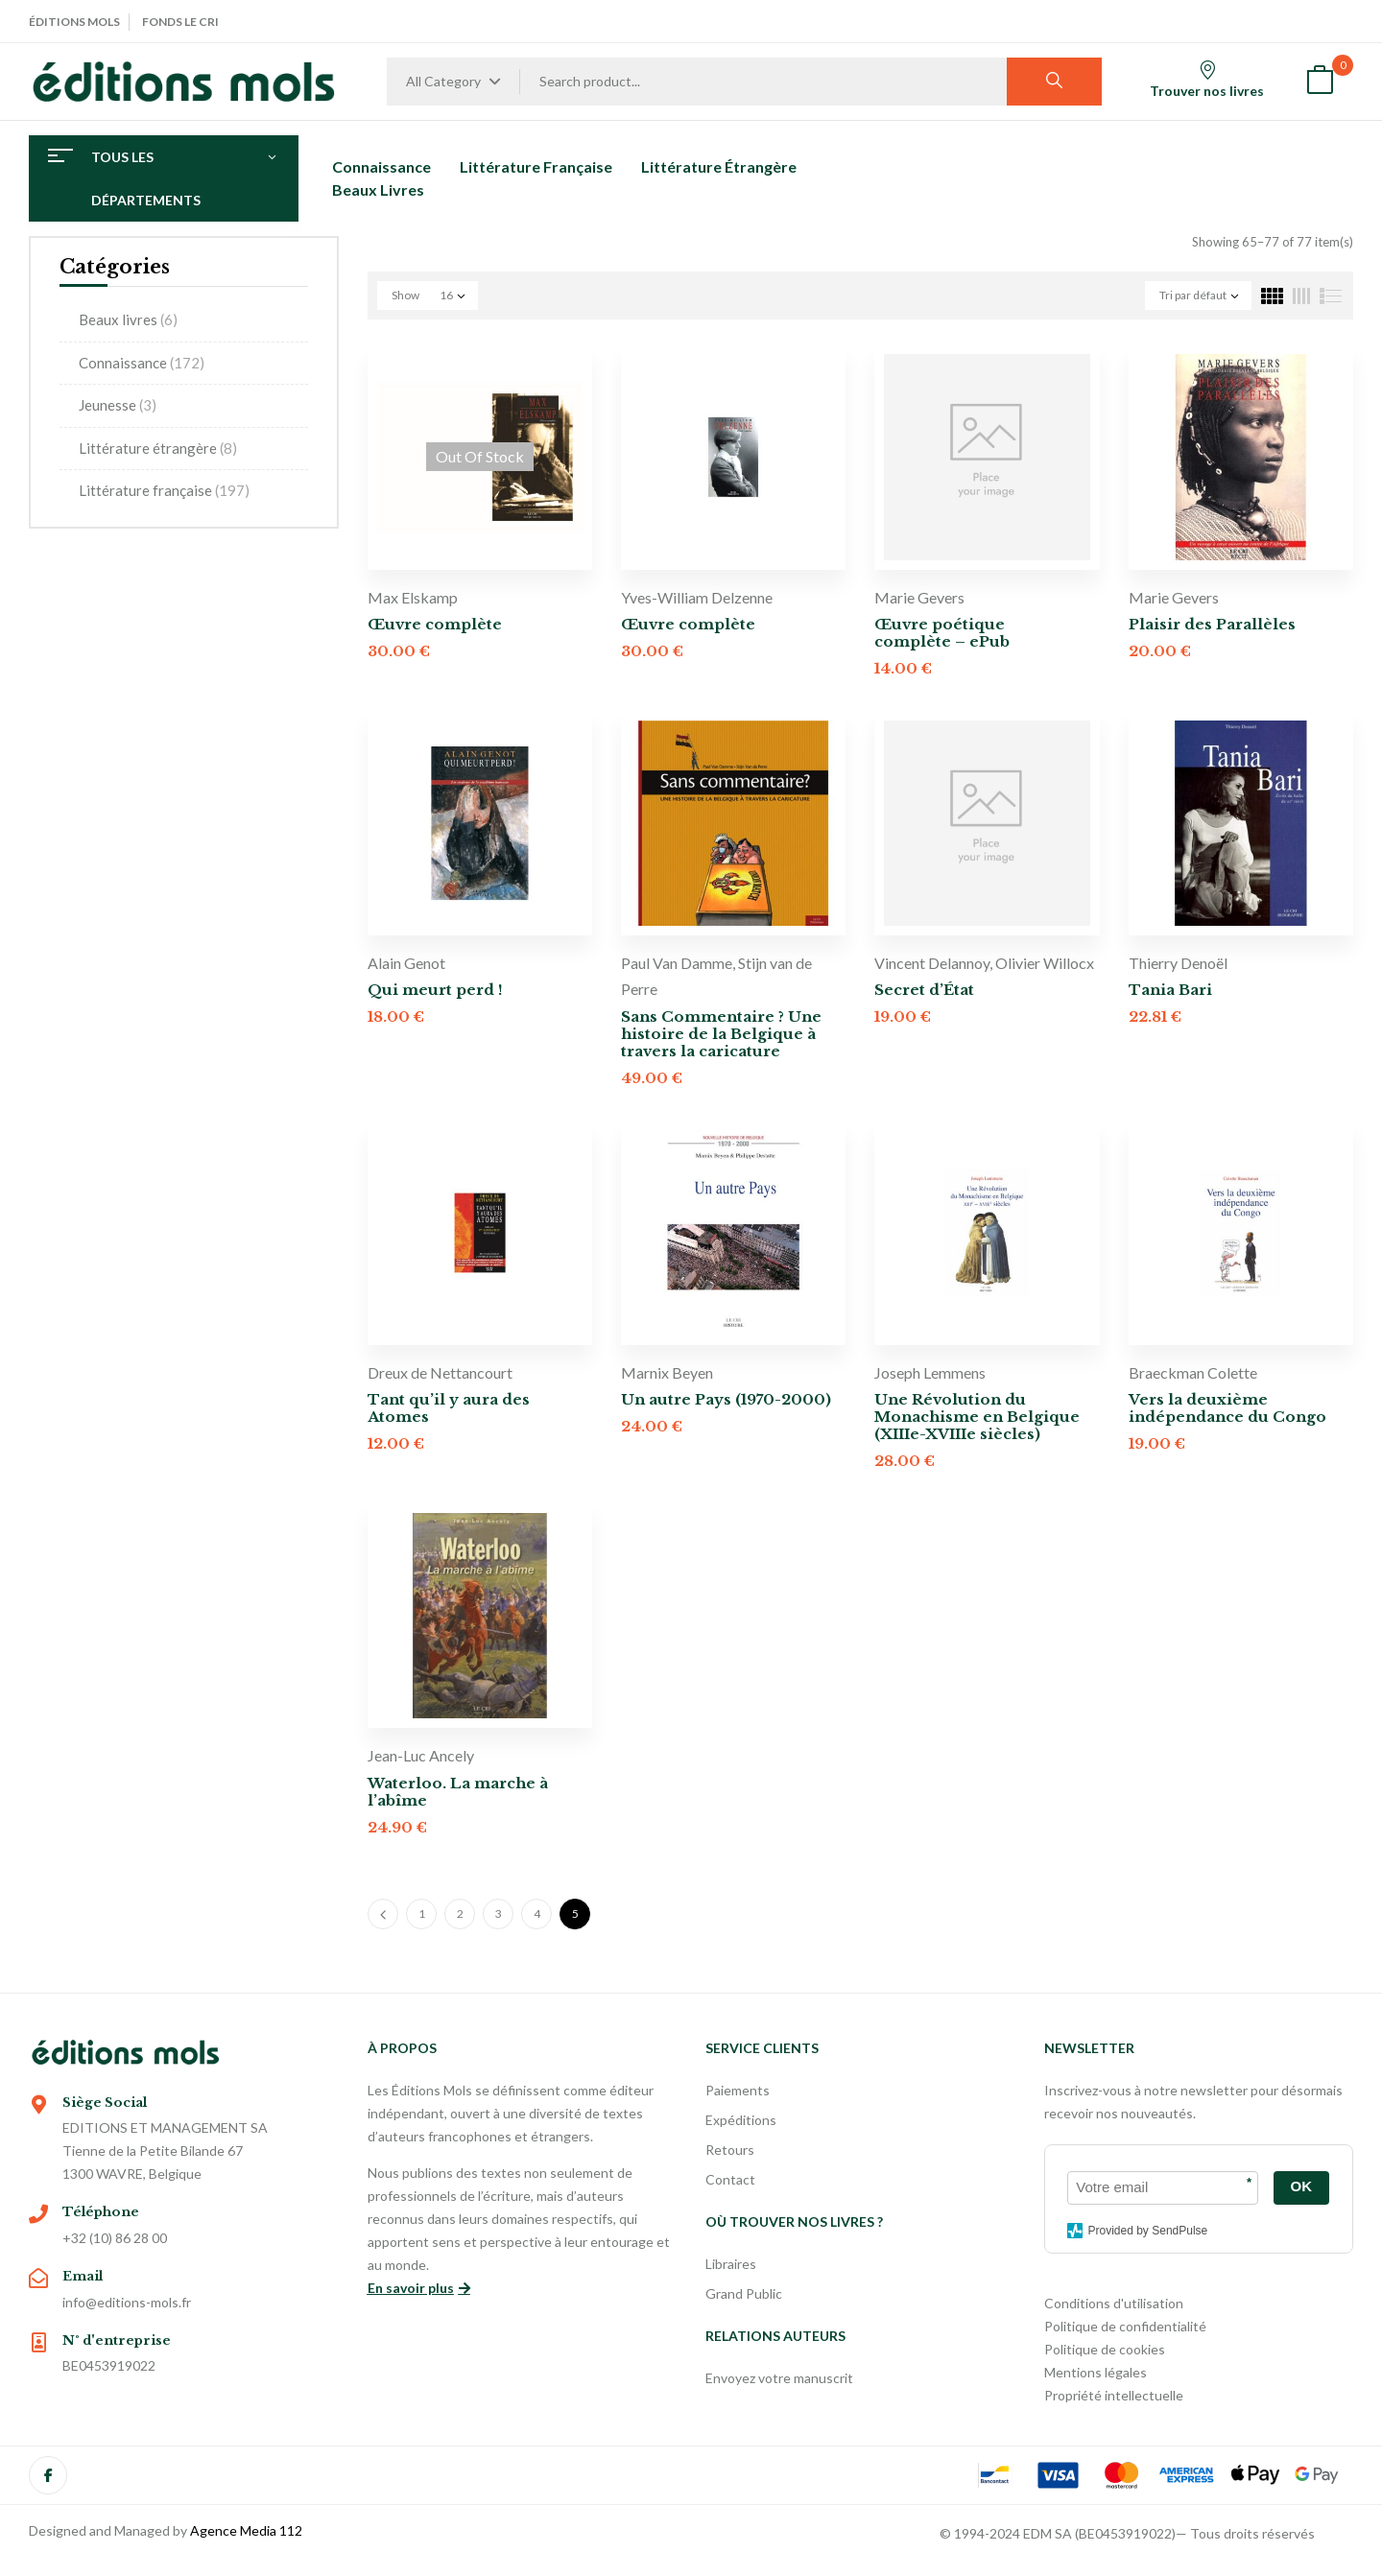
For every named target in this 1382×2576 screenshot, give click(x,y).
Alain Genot (406, 963)
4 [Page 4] (537, 1913)
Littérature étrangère (158, 448)
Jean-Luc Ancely (421, 1755)
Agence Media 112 (246, 2530)
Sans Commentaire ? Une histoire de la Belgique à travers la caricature (721, 1033)
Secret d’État (924, 990)
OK (1302, 2186)
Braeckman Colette (1193, 1372)
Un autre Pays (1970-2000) (726, 1399)
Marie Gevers (919, 597)
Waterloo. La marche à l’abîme (458, 1791)
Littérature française (164, 490)
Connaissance (141, 362)
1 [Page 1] (421, 1913)
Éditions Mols (74, 21)
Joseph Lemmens (930, 1372)
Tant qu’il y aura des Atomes (449, 1408)
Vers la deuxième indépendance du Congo (1227, 1408)
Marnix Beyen (667, 1372)
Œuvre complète (435, 624)
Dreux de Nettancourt (440, 1372)
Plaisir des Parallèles (1212, 624)
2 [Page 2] (460, 1913)
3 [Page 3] (498, 1913)
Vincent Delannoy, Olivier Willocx (984, 963)
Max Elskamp (413, 597)
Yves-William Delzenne (697, 597)
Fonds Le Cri (180, 21)
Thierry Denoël (1178, 963)
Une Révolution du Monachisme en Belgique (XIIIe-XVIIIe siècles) (977, 1416)
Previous (383, 1914)
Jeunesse (117, 405)
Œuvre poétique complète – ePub (942, 632)
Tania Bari (1170, 990)
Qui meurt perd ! (435, 990)
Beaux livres (128, 319)
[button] (1319, 82)
